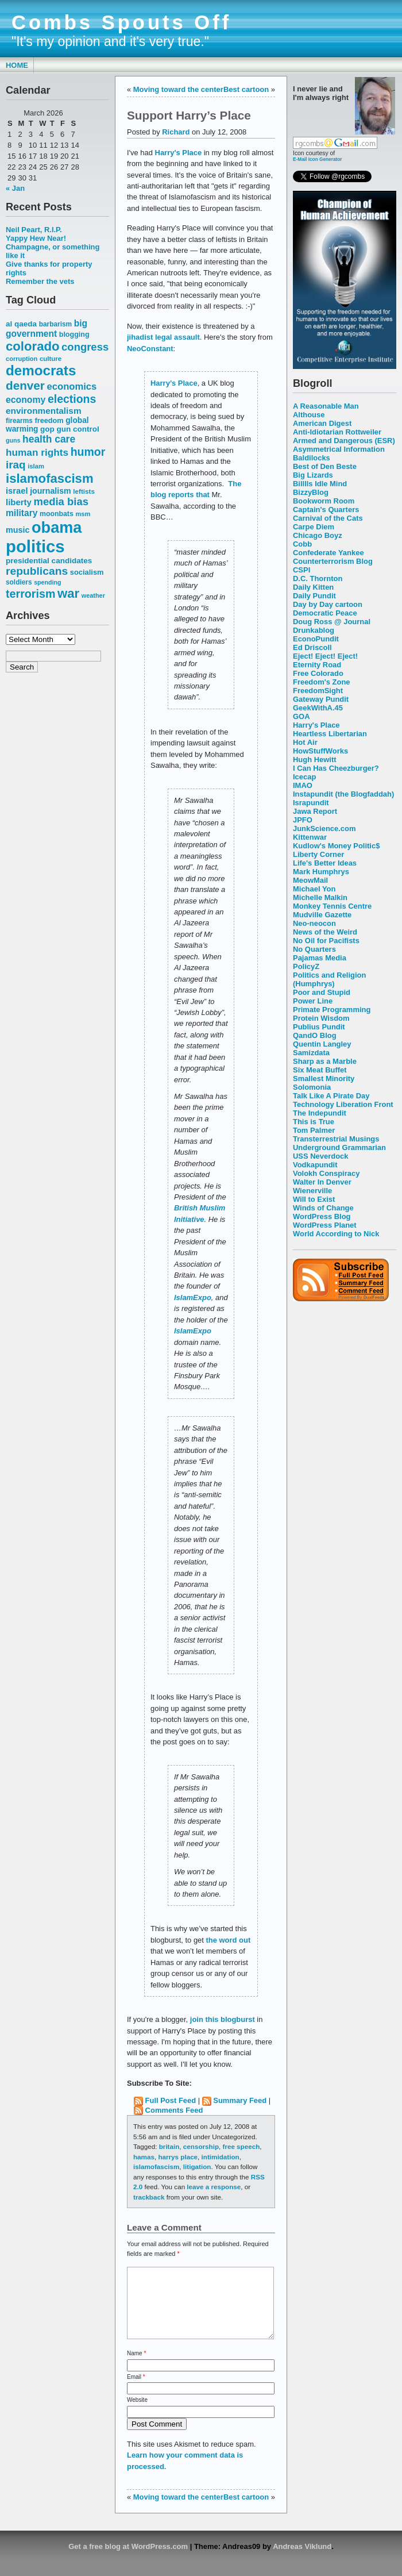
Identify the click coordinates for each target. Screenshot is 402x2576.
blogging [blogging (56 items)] (74, 334)
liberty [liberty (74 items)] (19, 502)
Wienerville (312, 1190)
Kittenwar (310, 837)
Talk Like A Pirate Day (331, 1095)
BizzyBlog (310, 492)
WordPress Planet (325, 1225)
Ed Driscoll (312, 647)
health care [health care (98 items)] (48, 439)
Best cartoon (246, 89)
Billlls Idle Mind (320, 483)
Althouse (308, 414)
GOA (301, 716)
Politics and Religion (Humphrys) (329, 979)
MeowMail (310, 880)
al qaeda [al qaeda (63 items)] (21, 324)
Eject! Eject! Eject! (325, 656)
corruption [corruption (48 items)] (21, 358)
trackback (148, 2197)
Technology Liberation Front (343, 1104)
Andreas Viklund (302, 2560)
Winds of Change (323, 1208)
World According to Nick (336, 1233)
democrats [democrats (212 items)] (41, 370)
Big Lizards (313, 475)
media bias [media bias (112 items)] (61, 501)
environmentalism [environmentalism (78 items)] (44, 411)
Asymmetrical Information (339, 449)
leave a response (214, 2186)
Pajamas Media (319, 957)
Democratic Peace (325, 613)
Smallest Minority (323, 1078)
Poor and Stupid (321, 992)
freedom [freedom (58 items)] (48, 420)
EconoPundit (316, 639)
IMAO (302, 785)
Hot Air (305, 742)
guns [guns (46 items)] (13, 440)
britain (169, 2146)
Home (17, 65)
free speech (241, 2146)
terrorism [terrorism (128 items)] (30, 593)
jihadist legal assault (163, 337)
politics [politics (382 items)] (35, 546)
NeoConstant (150, 348)
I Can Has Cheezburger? (336, 768)
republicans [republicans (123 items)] (37, 571)
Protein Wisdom (321, 1018)
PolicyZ (306, 966)
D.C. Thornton (317, 578)
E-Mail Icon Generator (317, 159)
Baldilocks (311, 457)
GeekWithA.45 (318, 707)
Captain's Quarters (326, 509)
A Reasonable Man (326, 406)
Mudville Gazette (322, 914)
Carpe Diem (313, 526)
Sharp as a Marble (325, 1061)
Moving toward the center (178, 89)
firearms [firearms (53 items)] (19, 421)
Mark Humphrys (321, 871)
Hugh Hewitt (315, 759)
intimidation (220, 2156)
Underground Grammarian (339, 1147)
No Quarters (314, 949)
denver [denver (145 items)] (25, 385)
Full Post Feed (170, 2100)
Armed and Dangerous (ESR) (344, 440)
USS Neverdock (320, 1156)
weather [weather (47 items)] (93, 595)
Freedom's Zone (321, 682)
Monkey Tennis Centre (332, 906)
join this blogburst (222, 2019)
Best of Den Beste (325, 466)
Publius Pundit (319, 1026)
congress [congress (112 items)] (85, 347)
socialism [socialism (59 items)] (87, 572)
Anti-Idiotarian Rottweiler (337, 432)
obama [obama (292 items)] (57, 527)
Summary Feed (239, 2100)
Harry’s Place (174, 383)
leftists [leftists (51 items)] (84, 491)
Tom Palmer (314, 1130)
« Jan (15, 188)
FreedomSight (318, 690)
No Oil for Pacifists (326, 940)
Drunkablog (313, 630)
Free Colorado (318, 673)
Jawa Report (315, 811)
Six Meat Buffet (320, 1070)
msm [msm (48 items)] (82, 513)
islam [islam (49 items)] (36, 466)
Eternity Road (317, 664)
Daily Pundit (314, 595)
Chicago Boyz (317, 535)
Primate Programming (331, 1009)
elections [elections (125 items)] (72, 399)
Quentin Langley (322, 1044)
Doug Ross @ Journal (331, 621)
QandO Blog (315, 1035)
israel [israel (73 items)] (17, 490)
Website (137, 2413)
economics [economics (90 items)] (72, 386)
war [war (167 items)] (68, 593)
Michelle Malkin (320, 897)
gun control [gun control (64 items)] (77, 429)
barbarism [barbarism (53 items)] (55, 324)
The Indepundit (319, 1113)
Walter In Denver (322, 1182)
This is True (313, 1121)
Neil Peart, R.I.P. (34, 229)
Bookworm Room (323, 501)
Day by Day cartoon (327, 604)
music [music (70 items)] (17, 530)
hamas (143, 2156)
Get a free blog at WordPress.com (128, 2560)
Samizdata (311, 1052)
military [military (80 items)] (21, 513)
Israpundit (311, 802)
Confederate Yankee (328, 552)
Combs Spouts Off (121, 22)
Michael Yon (314, 889)
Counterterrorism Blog (333, 561)
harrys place (178, 2156)
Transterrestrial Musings (336, 1139)
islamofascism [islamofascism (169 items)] (50, 478)
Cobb (302, 544)
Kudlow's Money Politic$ (336, 845)
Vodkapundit (315, 1164)
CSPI (301, 570)
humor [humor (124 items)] (88, 451)
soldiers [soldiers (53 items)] (19, 582)
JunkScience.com (324, 828)
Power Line (313, 1001)
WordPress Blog (322, 1216)
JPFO (302, 820)
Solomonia (312, 1087)
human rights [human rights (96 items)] (37, 452)
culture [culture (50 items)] (50, 358)
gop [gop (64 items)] (47, 429)
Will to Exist (314, 1199)
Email (136, 2390)
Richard (176, 132)
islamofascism (156, 2166)
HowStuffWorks (320, 751)
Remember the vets (40, 281)
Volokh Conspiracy (326, 1173)
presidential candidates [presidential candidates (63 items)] (49, 560)
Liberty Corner (318, 854)
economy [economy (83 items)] (25, 400)
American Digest (322, 423)
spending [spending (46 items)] (47, 582)
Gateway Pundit (321, 699)
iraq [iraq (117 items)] (16, 465)
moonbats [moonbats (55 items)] (57, 514)
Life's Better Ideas (325, 863)
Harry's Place (316, 725)
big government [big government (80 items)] (46, 328)
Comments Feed (174, 2110)
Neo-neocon (314, 923)
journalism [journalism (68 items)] (50, 490)
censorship (201, 2146)
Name (136, 2367)
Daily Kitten (313, 587)
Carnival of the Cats (328, 518)
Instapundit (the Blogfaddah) (343, 794)
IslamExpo (192, 1297)
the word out (228, 1940)
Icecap (304, 776)
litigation (197, 2166)
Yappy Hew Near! (36, 238)
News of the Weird (325, 932)
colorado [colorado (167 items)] (33, 346)
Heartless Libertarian (330, 733)
